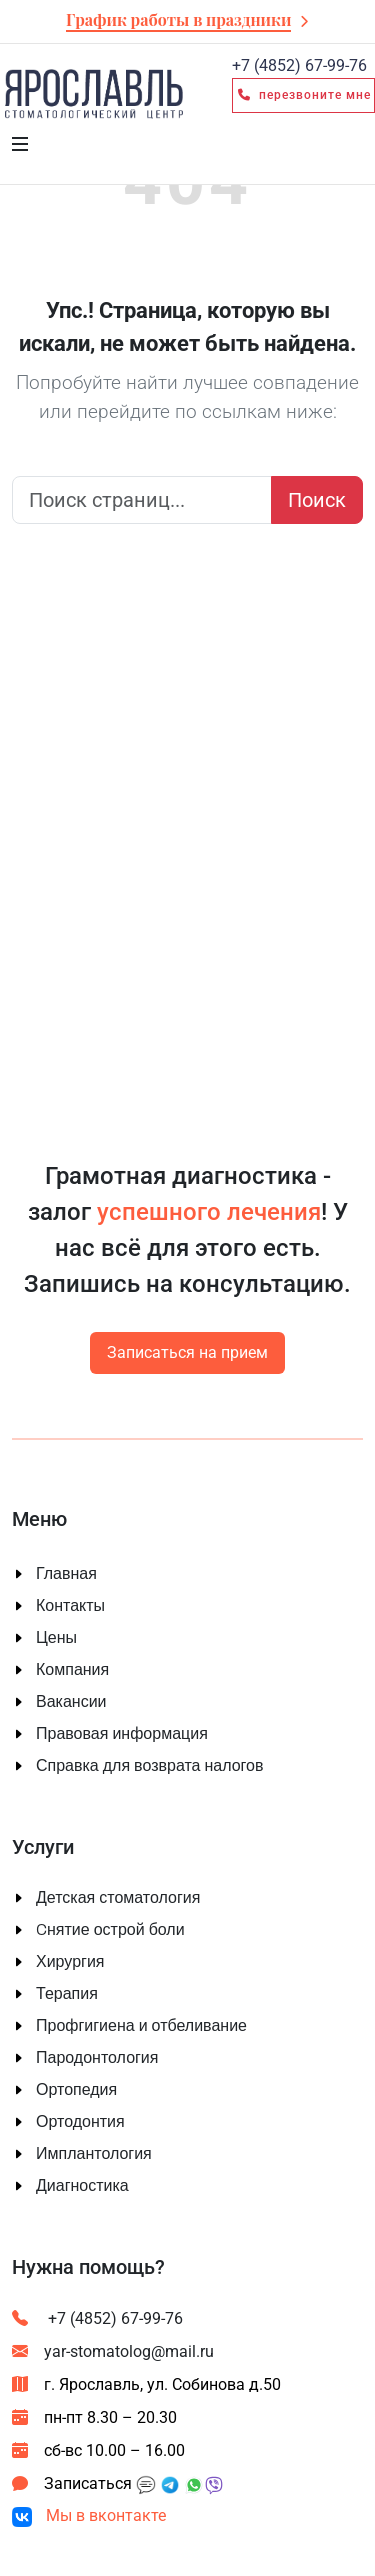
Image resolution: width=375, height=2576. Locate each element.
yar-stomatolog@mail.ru (113, 2351)
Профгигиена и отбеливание (141, 2026)
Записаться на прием (187, 1352)
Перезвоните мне (303, 95)
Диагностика (82, 2186)
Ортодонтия (80, 2122)
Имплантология (94, 2154)
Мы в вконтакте (89, 2515)
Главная (66, 1574)
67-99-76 (299, 65)
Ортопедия (76, 2090)
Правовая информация (122, 1734)
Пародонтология (97, 2058)
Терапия (67, 1994)
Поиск (317, 500)
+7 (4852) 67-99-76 (97, 2318)
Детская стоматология (118, 1898)
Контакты (70, 1606)
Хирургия (70, 1962)
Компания (72, 1670)
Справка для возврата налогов (150, 1766)
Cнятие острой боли (110, 1930)
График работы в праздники (178, 19)
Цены (56, 1638)
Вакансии (71, 1702)
